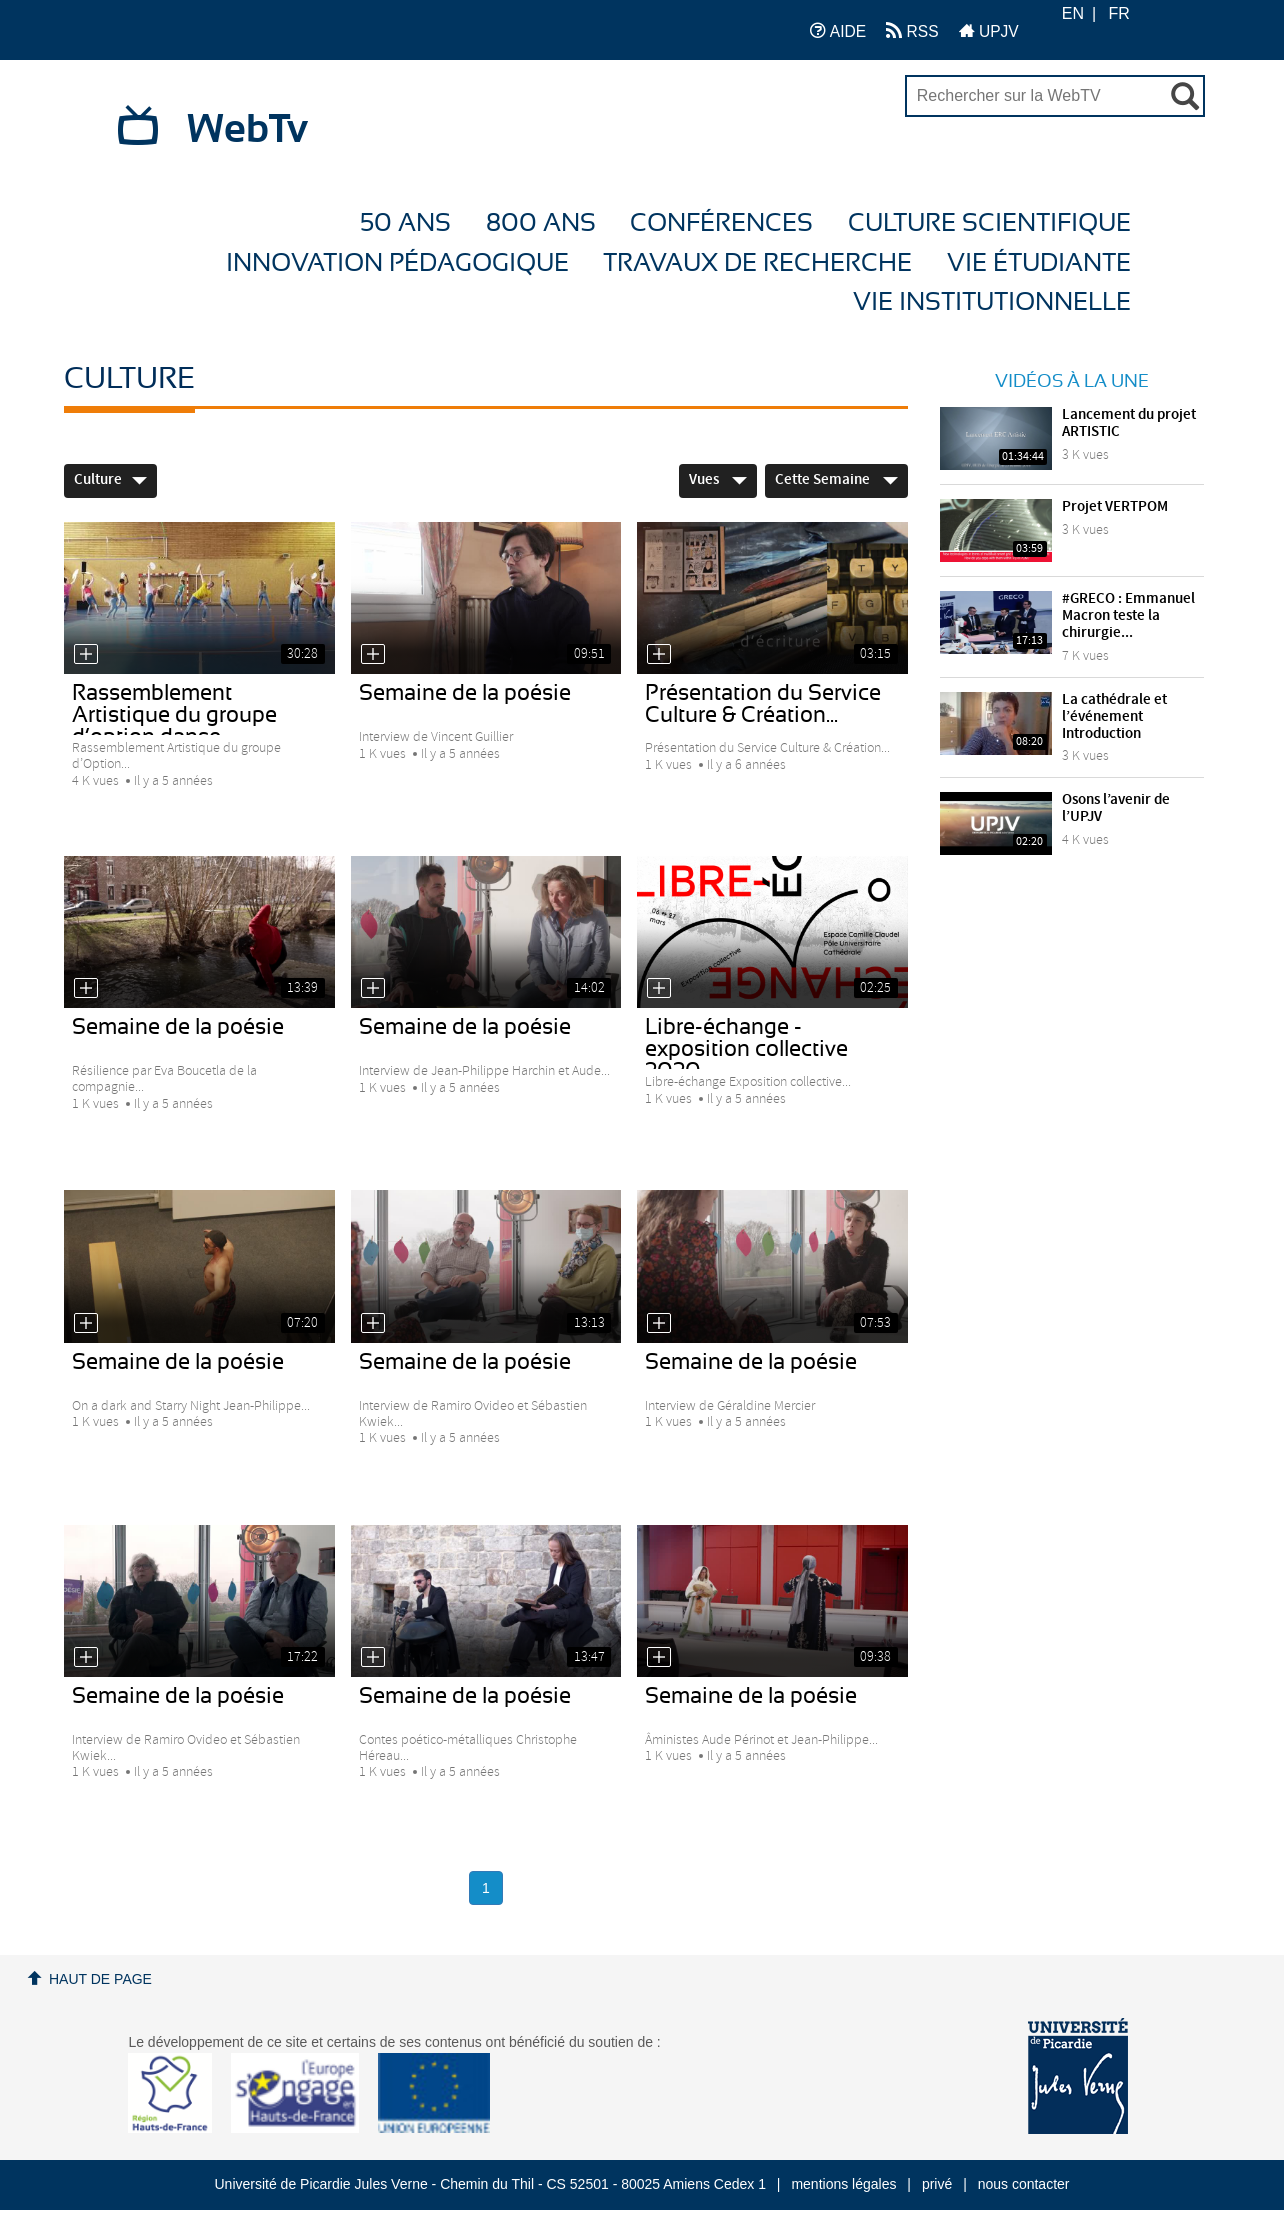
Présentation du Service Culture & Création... (763, 704)
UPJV (989, 30)
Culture (110, 480)
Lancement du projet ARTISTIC (1129, 423)
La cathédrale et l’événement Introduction (1114, 717)
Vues (718, 480)
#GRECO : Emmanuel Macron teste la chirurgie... (1128, 616)
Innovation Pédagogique (397, 263)
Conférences (721, 223)
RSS (912, 30)
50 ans (405, 223)
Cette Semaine (836, 480)
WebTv (247, 130)
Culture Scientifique (989, 223)
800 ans (541, 223)
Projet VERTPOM (1115, 507)
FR (1119, 13)
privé (937, 2184)
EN (1073, 13)
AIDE (838, 30)
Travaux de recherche (757, 263)
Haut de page (100, 1979)
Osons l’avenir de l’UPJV (1116, 808)
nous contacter (1024, 2184)
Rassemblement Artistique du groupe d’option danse (174, 715)
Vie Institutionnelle (992, 302)
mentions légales (843, 2184)
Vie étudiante (1039, 263)
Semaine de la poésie (465, 693)
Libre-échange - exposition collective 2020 (746, 1049)
